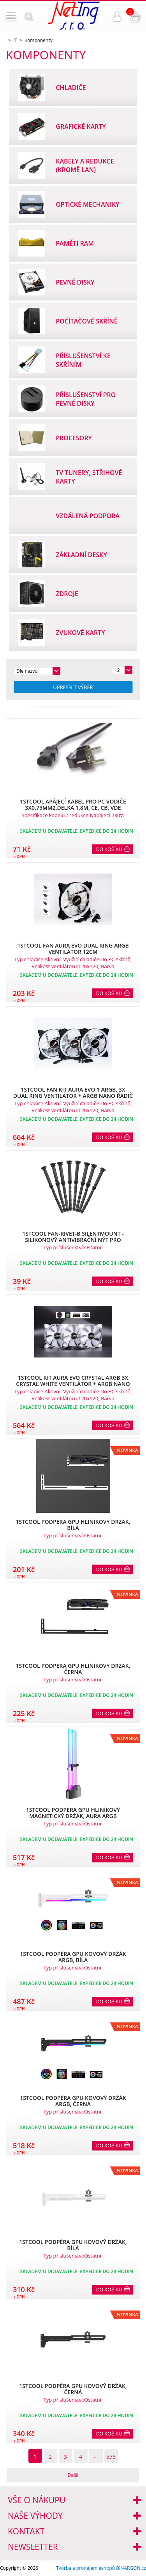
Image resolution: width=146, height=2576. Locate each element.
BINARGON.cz (131, 2568)
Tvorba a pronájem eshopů (85, 2568)
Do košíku (109, 849)
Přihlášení (117, 17)
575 (111, 2456)
